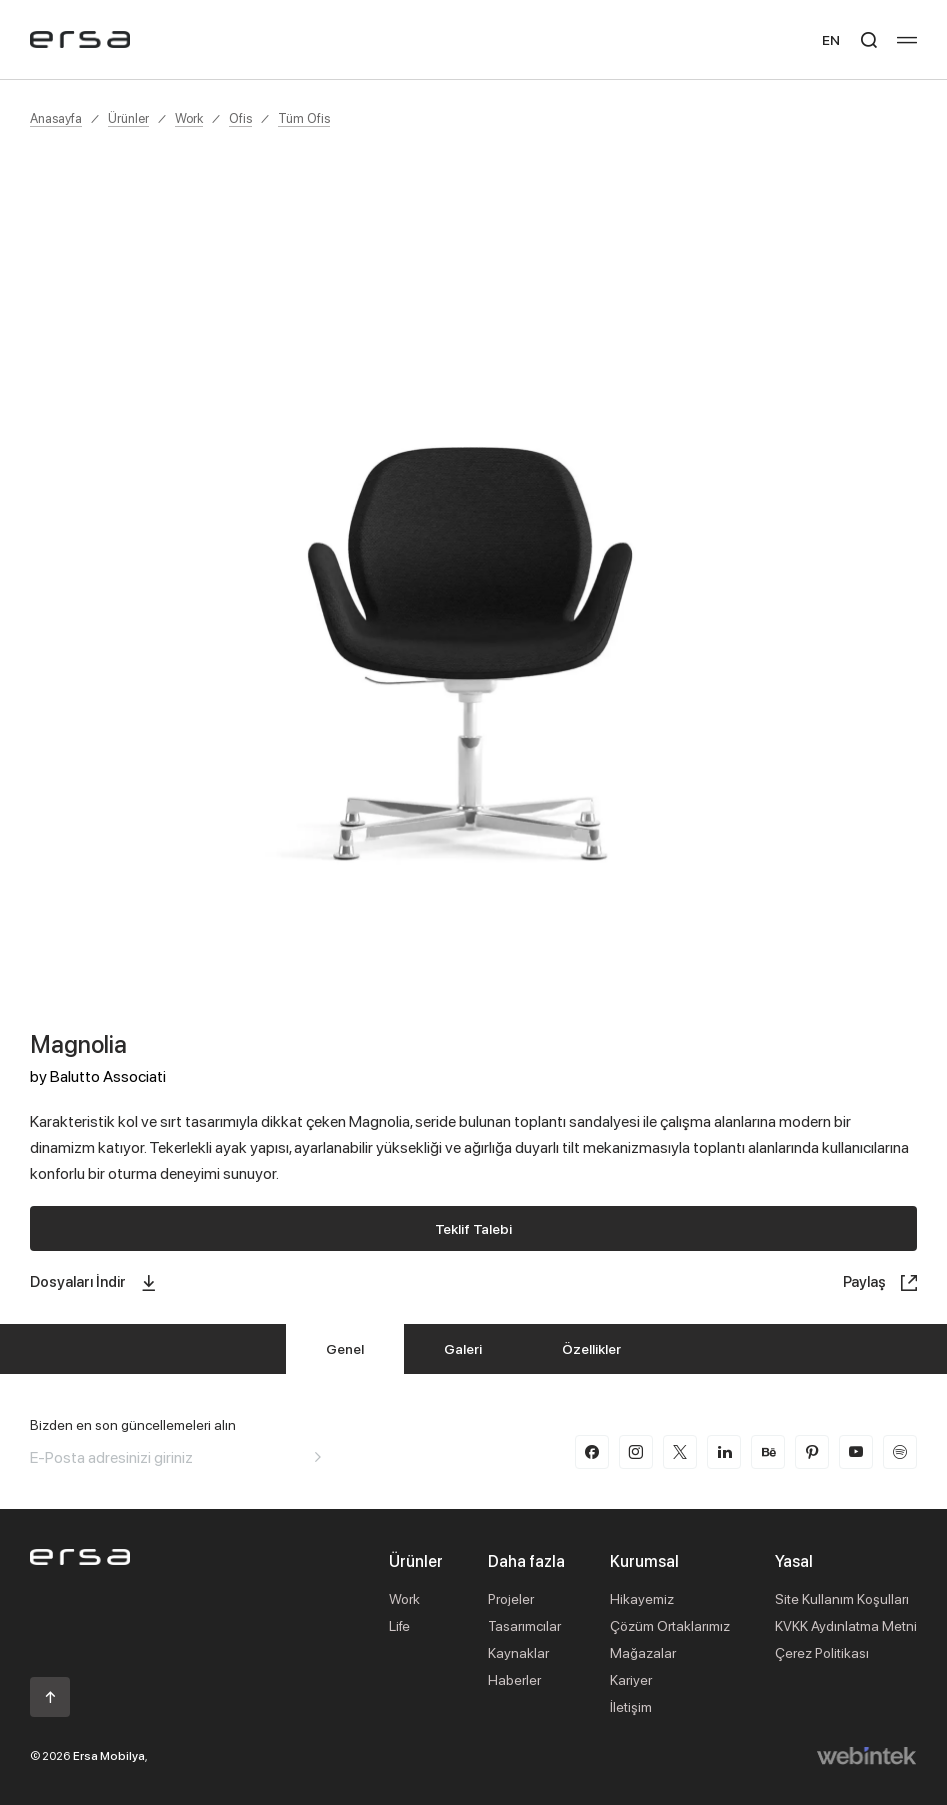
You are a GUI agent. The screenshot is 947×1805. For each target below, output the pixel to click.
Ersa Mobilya (109, 1755)
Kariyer (631, 1679)
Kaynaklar (518, 1652)
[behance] (768, 1452)
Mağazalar (643, 1652)
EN (831, 39)
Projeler (511, 1598)
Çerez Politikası (822, 1652)
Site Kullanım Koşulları (842, 1598)
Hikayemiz (642, 1598)
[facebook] (592, 1452)
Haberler (514, 1679)
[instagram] (636, 1452)
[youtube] (856, 1452)
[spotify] (900, 1452)
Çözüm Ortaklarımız (670, 1625)
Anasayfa (56, 118)
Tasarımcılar (524, 1625)
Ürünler (128, 118)
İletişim (631, 1706)
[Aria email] (318, 1457)
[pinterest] (812, 1452)
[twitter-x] (680, 1452)
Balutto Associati (108, 1076)
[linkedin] (724, 1452)
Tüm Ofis (304, 118)
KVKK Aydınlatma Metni (846, 1625)
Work (189, 118)
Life (399, 1625)
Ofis (240, 118)
